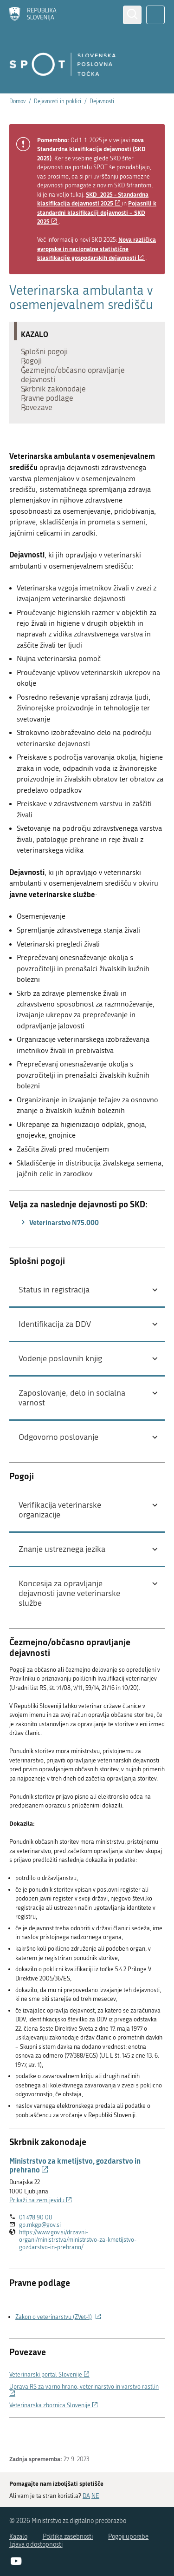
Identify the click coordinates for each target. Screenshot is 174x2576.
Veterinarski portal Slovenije (49, 2402)
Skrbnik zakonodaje (58, 405)
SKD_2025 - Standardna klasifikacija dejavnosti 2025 (92, 199)
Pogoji (36, 367)
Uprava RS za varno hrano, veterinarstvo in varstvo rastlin (84, 2418)
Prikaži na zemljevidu (40, 2228)
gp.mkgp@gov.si (40, 2252)
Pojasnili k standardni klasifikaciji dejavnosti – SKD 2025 (96, 212)
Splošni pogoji (49, 353)
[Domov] (33, 14)
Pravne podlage (52, 419)
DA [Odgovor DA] (86, 2496)
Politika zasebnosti (68, 2537)
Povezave (41, 432)
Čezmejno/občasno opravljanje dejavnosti (77, 386)
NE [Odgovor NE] (95, 2496)
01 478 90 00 (35, 2245)
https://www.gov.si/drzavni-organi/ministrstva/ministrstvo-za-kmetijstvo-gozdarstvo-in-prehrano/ (77, 2268)
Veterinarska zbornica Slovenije (53, 2433)
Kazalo (18, 2537)
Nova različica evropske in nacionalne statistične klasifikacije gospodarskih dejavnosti (96, 248)
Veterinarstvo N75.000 (59, 1250)
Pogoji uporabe (128, 2537)
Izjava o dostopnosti (36, 2545)
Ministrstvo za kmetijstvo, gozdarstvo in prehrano (75, 2193)
